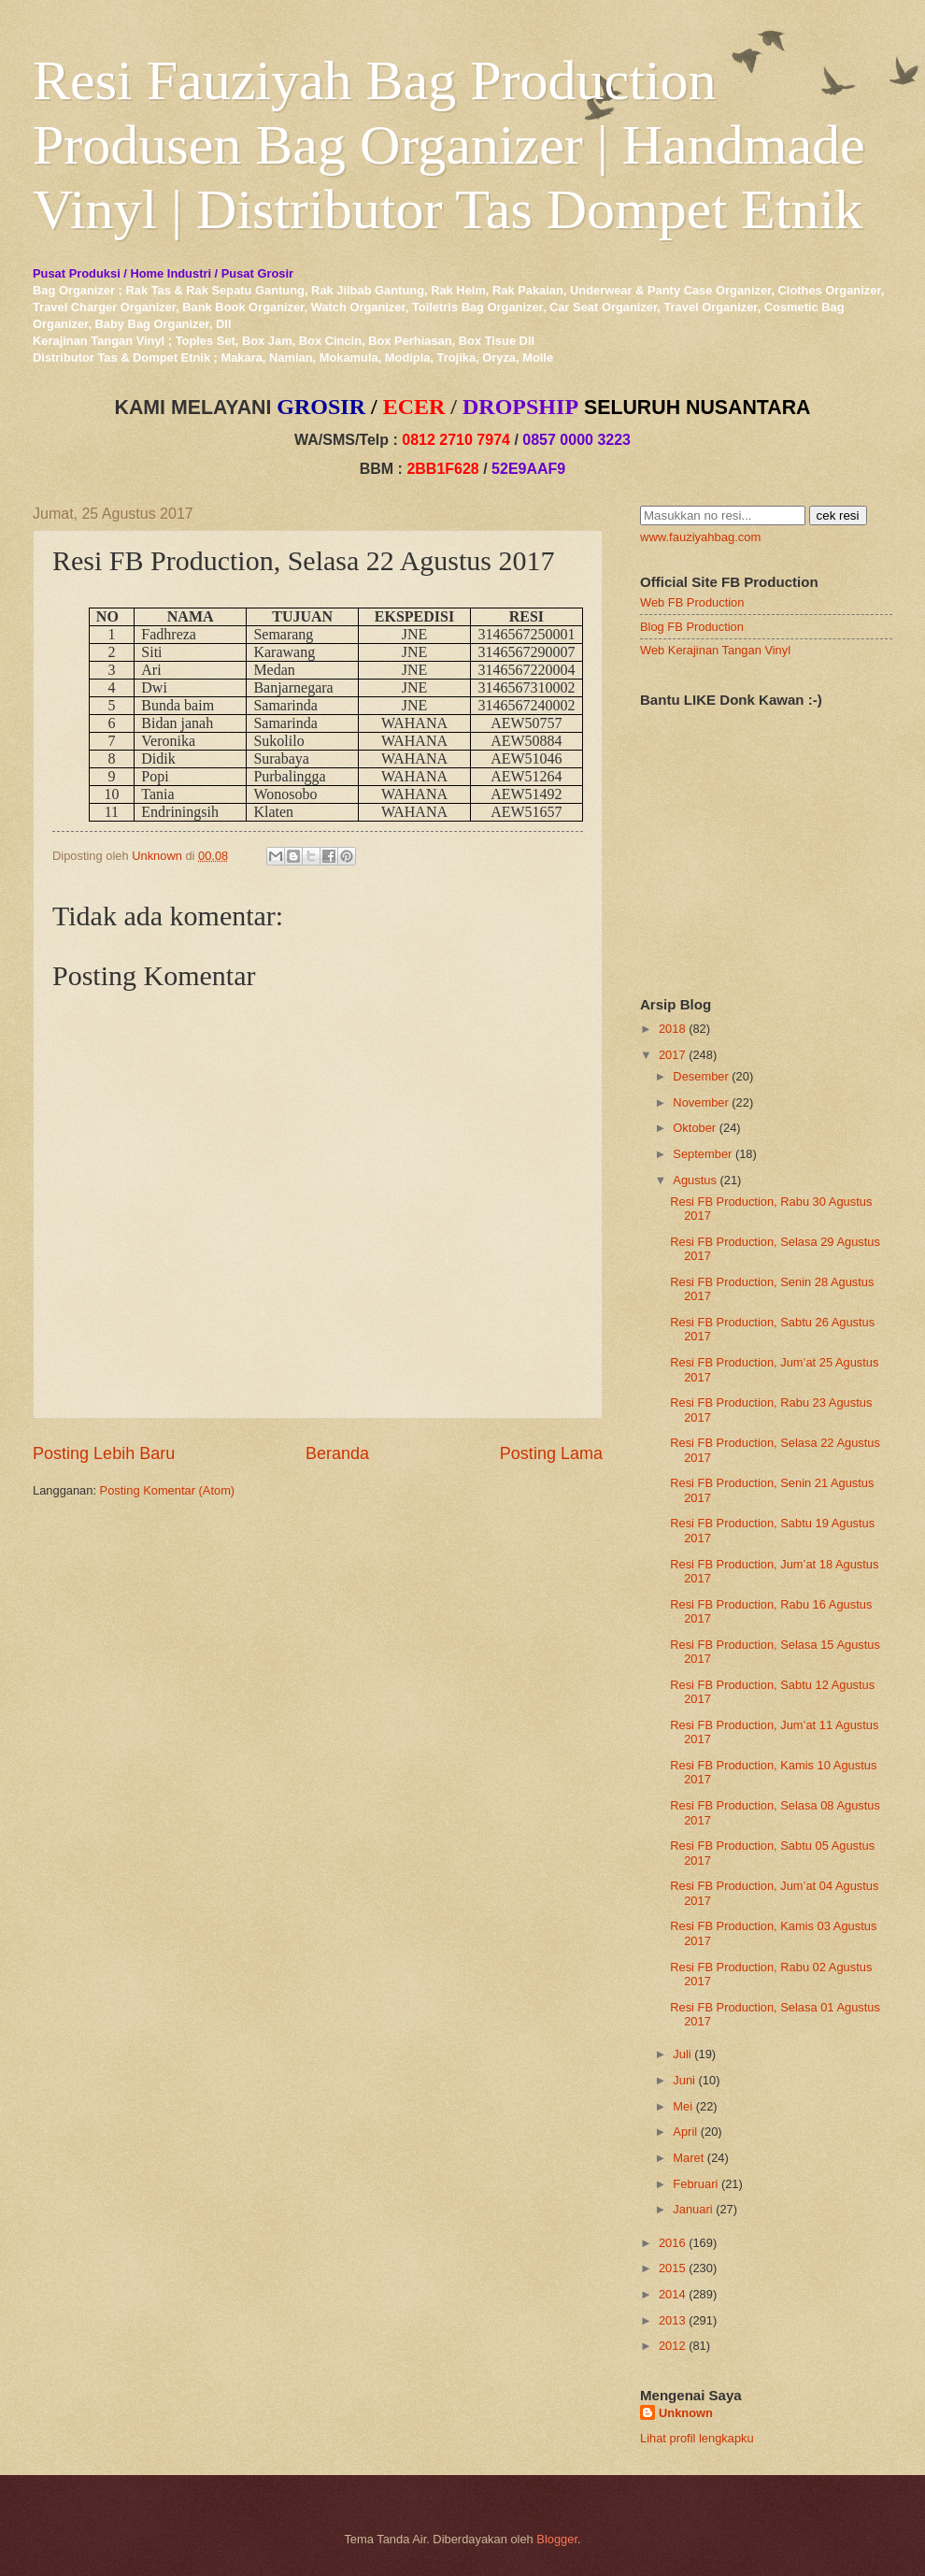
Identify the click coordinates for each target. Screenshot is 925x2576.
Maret (688, 2158)
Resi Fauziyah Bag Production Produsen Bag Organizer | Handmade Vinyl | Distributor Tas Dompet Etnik (449, 145)
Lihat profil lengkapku (697, 2438)
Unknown (686, 2413)
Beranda (337, 1453)
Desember (700, 1076)
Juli (681, 2054)
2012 (672, 2346)
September (702, 1154)
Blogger (556, 2539)
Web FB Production (692, 602)
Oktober (694, 1128)
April (685, 2132)
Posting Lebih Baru (104, 1453)
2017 (672, 1055)
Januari (692, 2209)
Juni (684, 2080)
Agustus (695, 1180)
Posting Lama (551, 1453)
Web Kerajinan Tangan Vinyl (715, 650)
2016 (672, 2243)
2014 (672, 2294)
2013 (672, 2320)
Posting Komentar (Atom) (167, 1490)
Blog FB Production (692, 627)
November (700, 1102)
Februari (695, 2184)
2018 (672, 1029)
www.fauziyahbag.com (700, 537)
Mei (682, 2106)
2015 (672, 2268)
